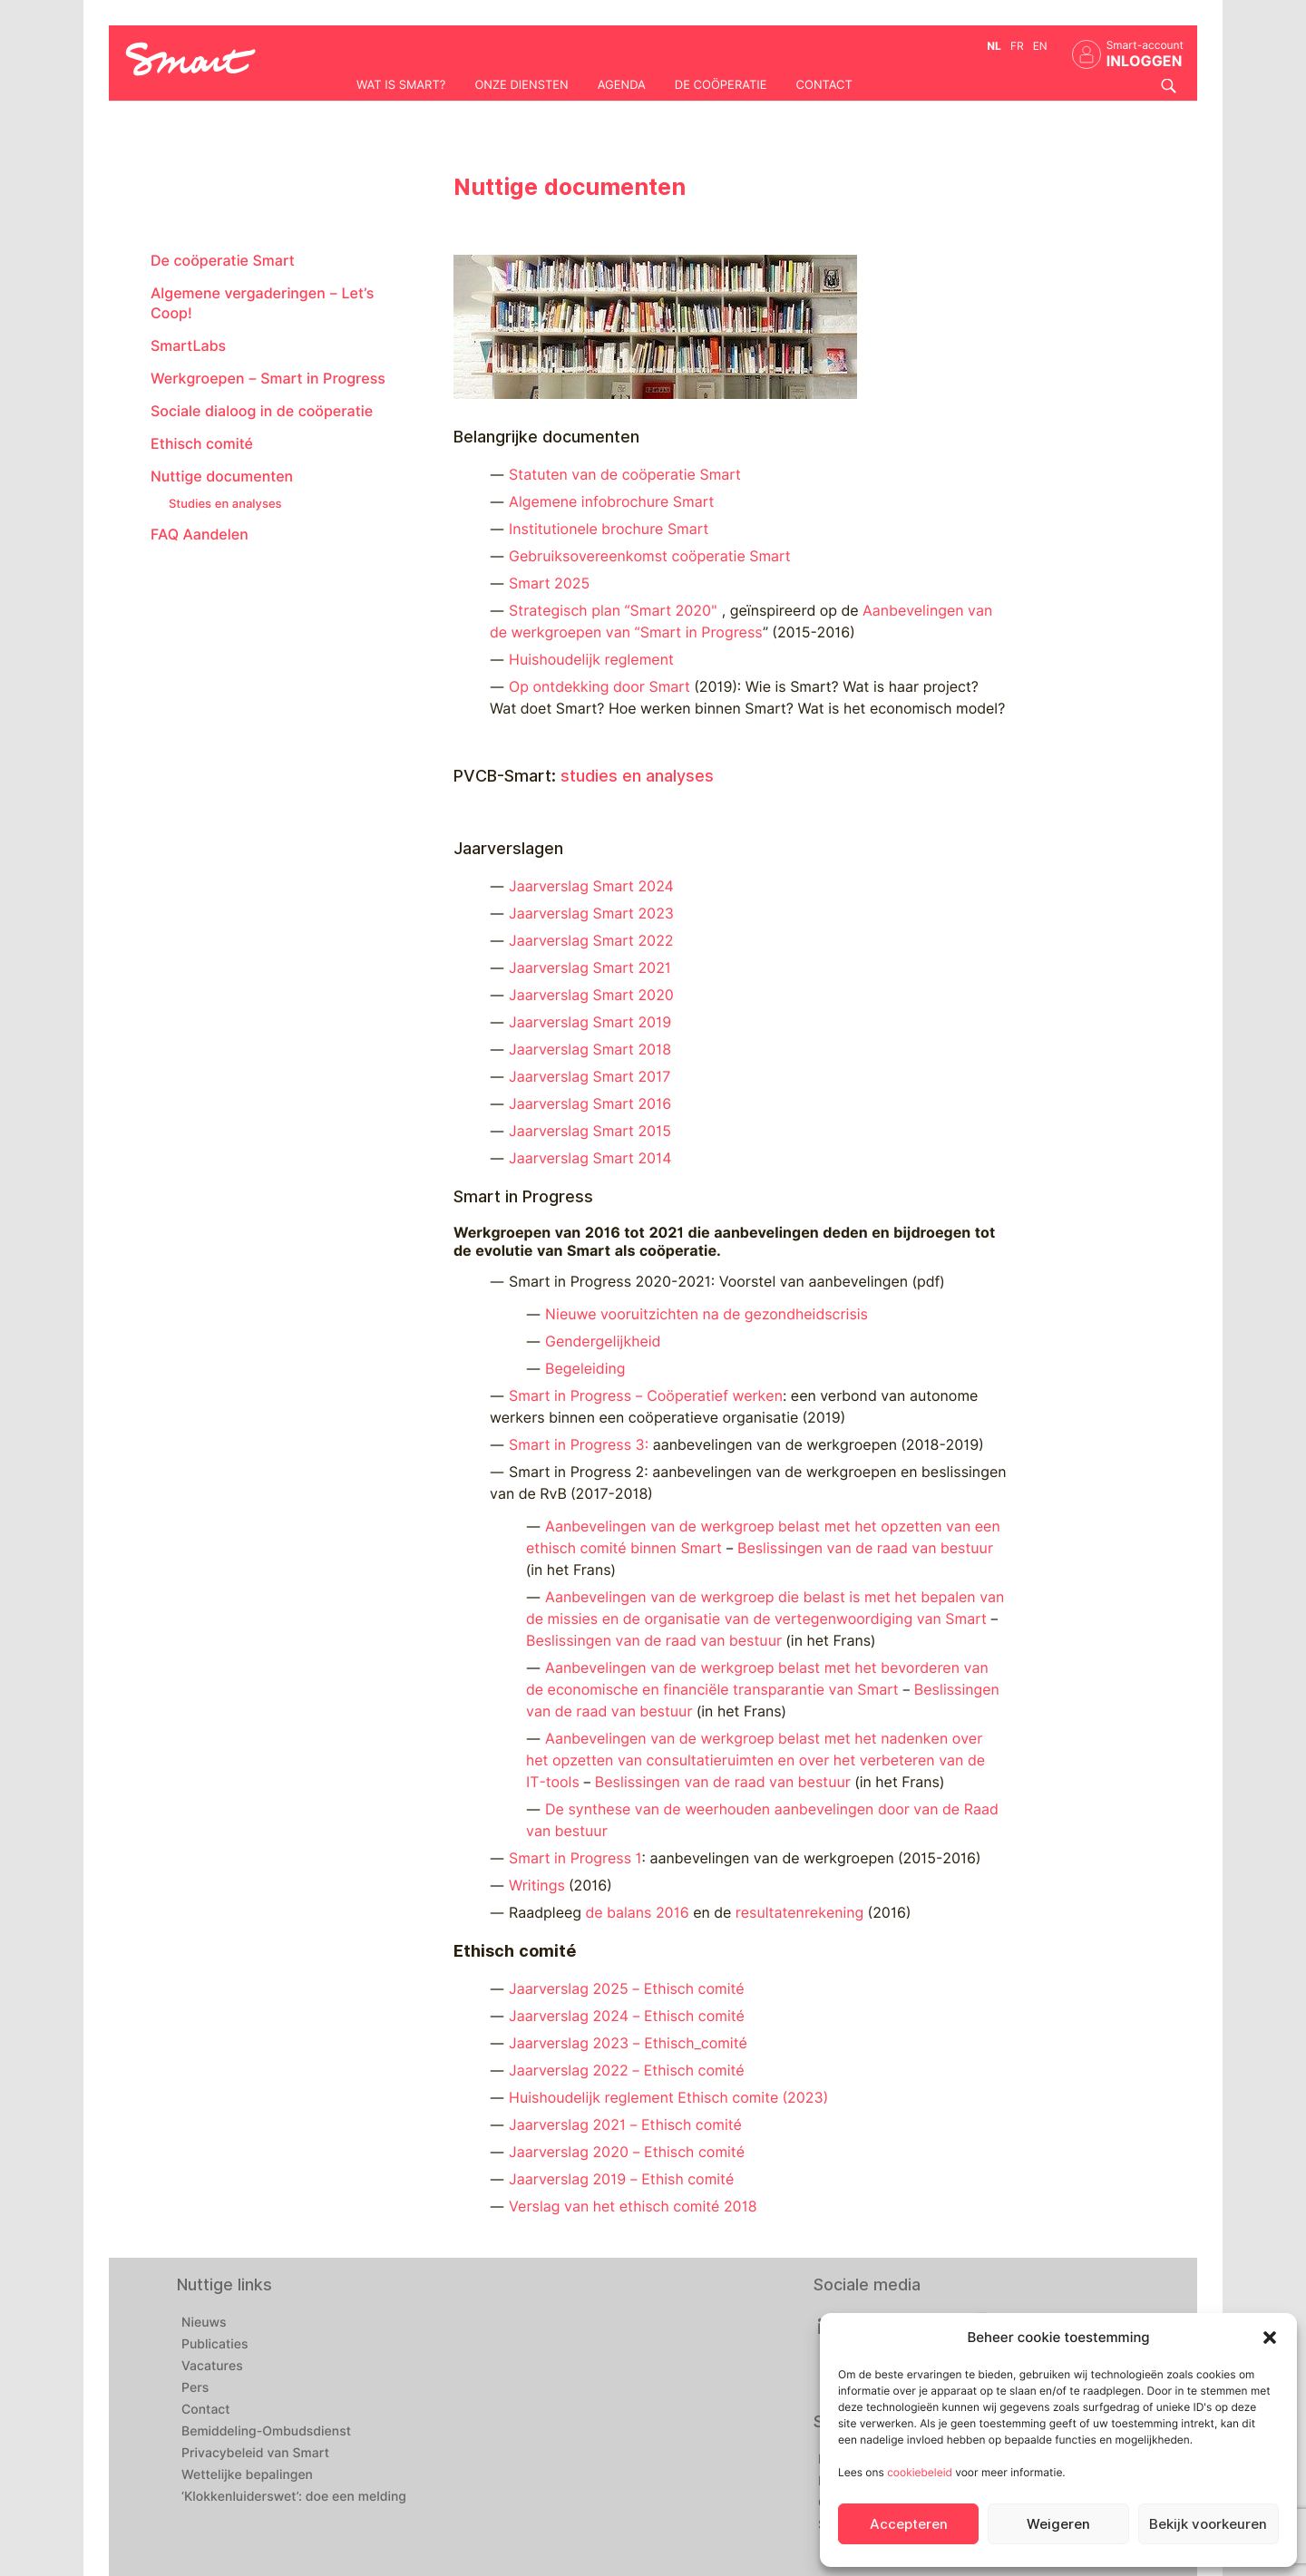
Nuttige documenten (222, 476)
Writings (537, 1885)
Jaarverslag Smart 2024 (591, 886)
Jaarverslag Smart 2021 (590, 968)
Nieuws (204, 2323)
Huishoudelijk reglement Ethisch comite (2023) (668, 2097)
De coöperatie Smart (223, 260)
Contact (824, 85)
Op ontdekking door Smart (601, 686)
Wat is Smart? (400, 85)
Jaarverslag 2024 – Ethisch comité (627, 2016)
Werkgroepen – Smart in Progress (268, 378)
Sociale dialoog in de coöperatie (262, 411)
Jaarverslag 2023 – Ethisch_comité (628, 2043)
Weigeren (1058, 2524)
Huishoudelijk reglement (591, 659)
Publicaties (215, 2345)
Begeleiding (585, 1368)
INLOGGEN (1144, 61)
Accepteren (909, 2524)
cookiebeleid (919, 2472)
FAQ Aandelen (200, 534)
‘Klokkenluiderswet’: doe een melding (293, 2497)
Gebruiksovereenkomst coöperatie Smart (650, 556)
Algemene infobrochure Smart (611, 501)
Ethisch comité (202, 443)
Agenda (622, 85)
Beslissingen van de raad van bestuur (865, 1548)
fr (1017, 46)
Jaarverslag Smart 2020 (591, 995)
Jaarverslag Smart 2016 (590, 1104)
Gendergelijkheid (602, 1341)
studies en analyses (637, 775)
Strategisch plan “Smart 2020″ (615, 610)
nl (994, 46)
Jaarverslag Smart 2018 (590, 1049)
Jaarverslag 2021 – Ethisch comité (625, 2125)
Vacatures (212, 2366)
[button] (1270, 2337)
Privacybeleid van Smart (255, 2453)
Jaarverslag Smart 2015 (590, 1131)
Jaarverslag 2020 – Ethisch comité (627, 2152)
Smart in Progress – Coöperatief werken (646, 1396)
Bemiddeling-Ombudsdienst (266, 2432)
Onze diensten (521, 85)
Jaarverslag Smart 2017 (589, 1076)
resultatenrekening (802, 1912)
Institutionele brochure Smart (608, 529)
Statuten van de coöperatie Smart (625, 474)
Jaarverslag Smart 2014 (590, 1158)
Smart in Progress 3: (578, 1444)
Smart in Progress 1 (575, 1858)
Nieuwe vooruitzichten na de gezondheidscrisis (706, 1314)
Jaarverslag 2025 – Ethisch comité (627, 1989)
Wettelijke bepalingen (247, 2475)
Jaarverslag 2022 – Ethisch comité (626, 2070)
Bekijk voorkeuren (1208, 2524)
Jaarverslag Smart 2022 (591, 940)
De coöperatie (721, 85)
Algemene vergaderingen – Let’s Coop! (262, 303)
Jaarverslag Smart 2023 (591, 913)
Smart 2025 (549, 583)
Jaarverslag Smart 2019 (590, 1022)
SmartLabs (188, 346)
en (1040, 46)
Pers (195, 2388)
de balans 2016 (637, 1912)
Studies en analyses (225, 504)
